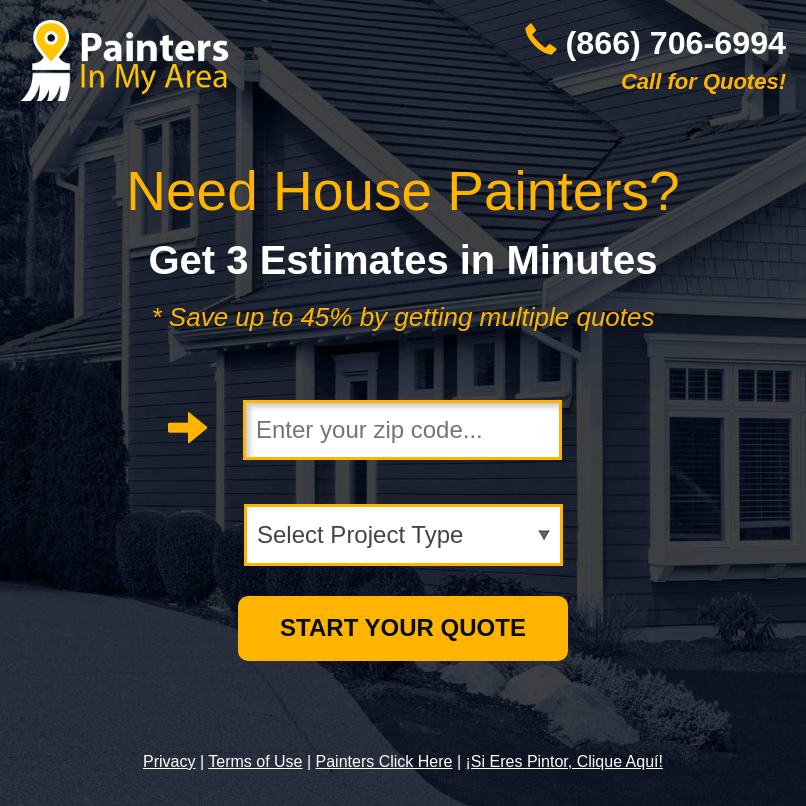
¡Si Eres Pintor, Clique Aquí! (564, 761)
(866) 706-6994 (676, 43)
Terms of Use (255, 761)
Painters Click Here (384, 761)
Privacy (169, 761)
